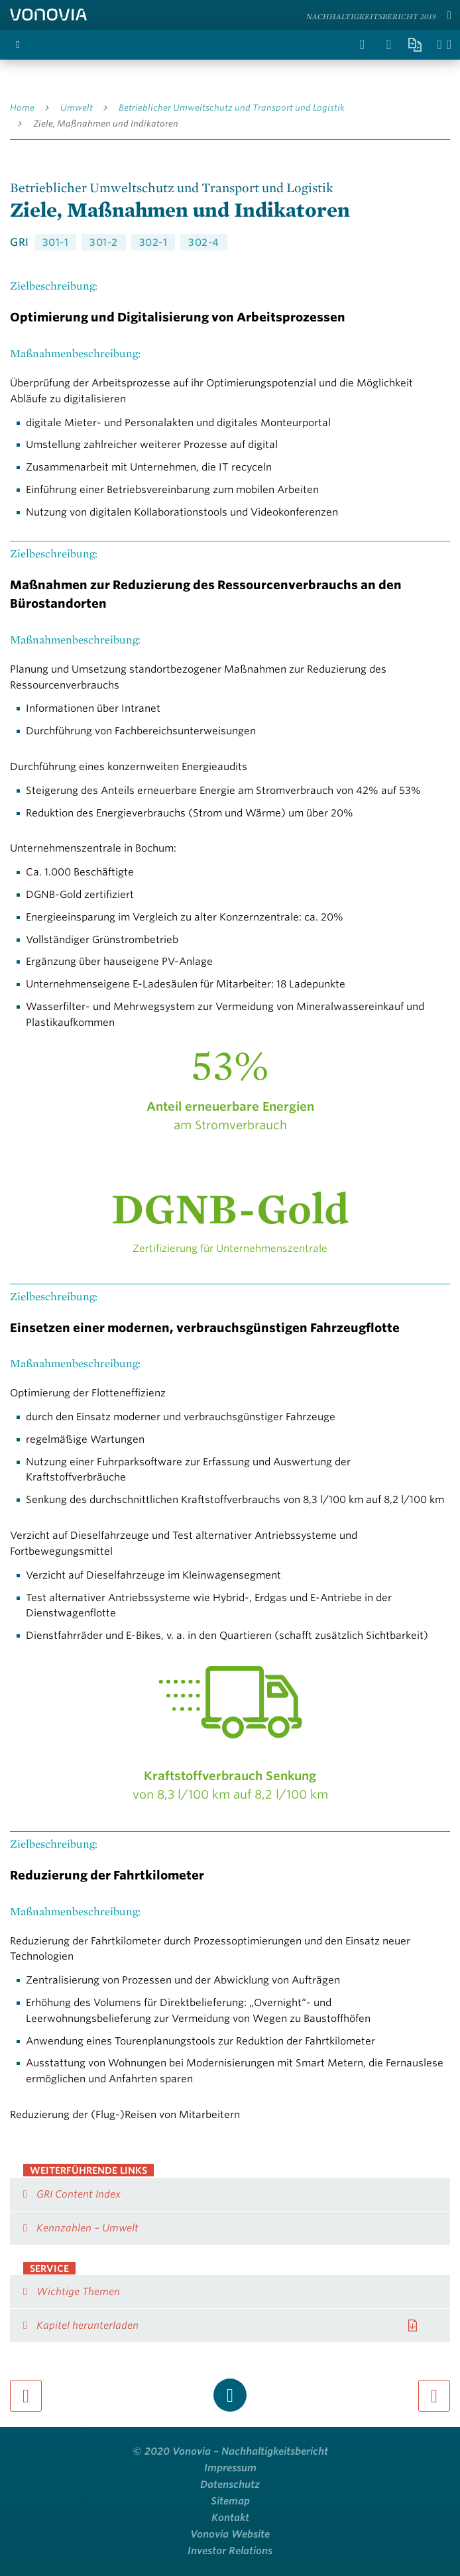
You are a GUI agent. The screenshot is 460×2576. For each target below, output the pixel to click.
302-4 (203, 243)
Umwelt (76, 108)
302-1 (153, 243)
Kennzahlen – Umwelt (87, 2228)
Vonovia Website (230, 2534)
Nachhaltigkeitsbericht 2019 (371, 16)
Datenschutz (230, 2485)
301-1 (55, 243)
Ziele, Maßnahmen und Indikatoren (105, 124)
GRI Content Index (78, 2194)
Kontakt (230, 2518)
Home (22, 108)
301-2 (103, 243)
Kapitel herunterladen (87, 2325)
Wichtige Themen (78, 2292)
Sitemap (230, 2501)
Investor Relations (230, 2551)
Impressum (230, 2468)
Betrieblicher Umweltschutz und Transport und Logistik (232, 108)
